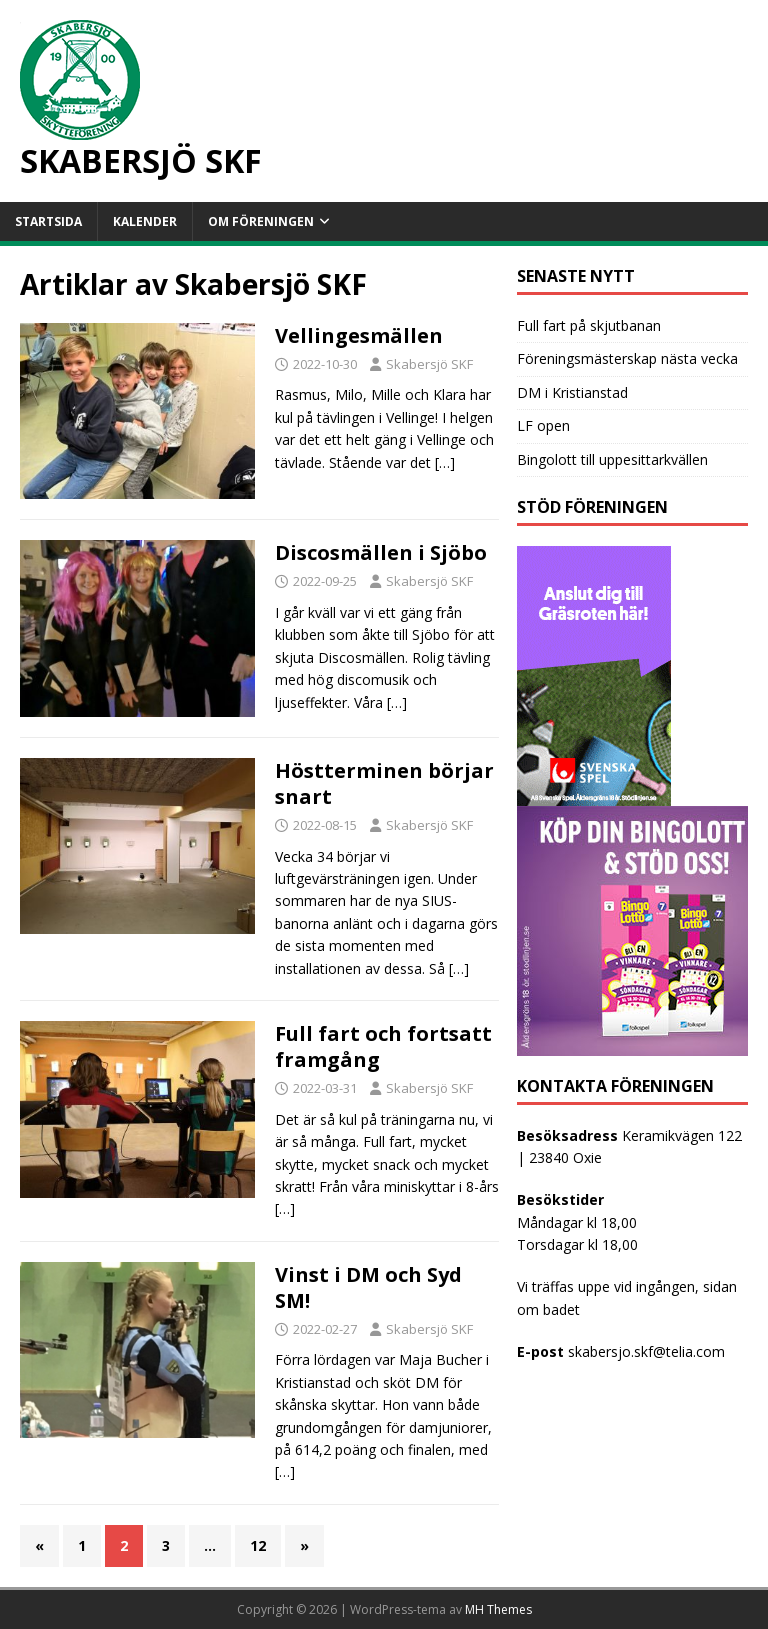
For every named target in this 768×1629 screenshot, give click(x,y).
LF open (543, 425)
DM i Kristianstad (572, 392)
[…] (445, 462)
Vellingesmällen (359, 335)
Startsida (48, 221)
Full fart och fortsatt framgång (383, 1046)
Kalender (145, 221)
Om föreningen (261, 221)
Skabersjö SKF (429, 364)
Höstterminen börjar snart (384, 783)
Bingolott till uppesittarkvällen (612, 459)
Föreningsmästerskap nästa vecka (627, 358)
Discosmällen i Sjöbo (381, 552)
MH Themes (498, 1609)
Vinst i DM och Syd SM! (368, 1287)
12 (258, 1545)
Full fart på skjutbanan (589, 325)
